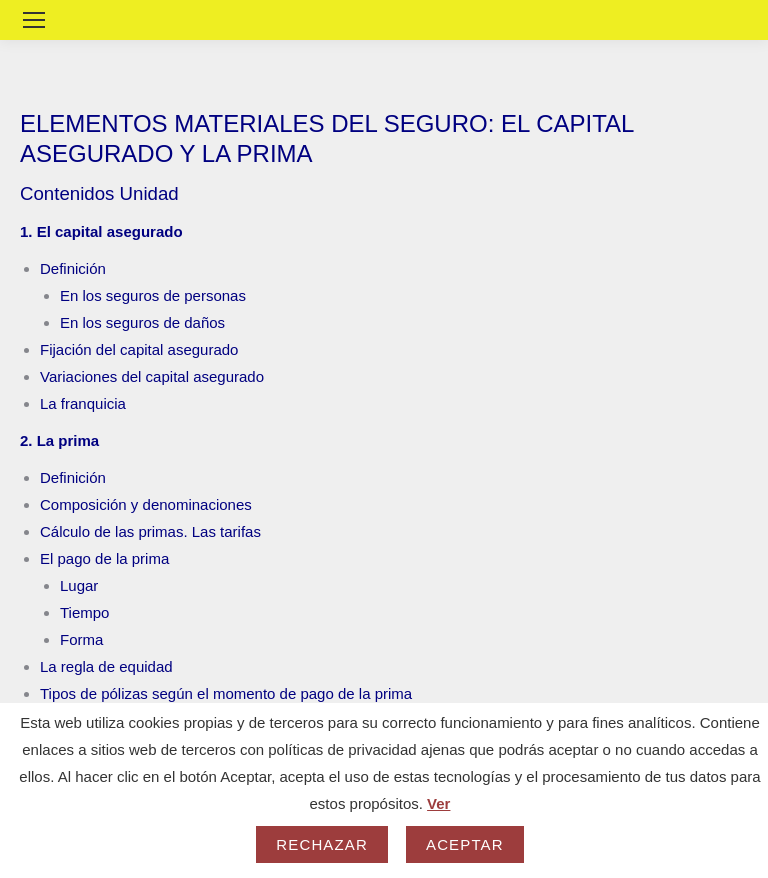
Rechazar (322, 844)
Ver (438, 803)
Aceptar (465, 844)
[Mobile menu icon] (34, 20)
